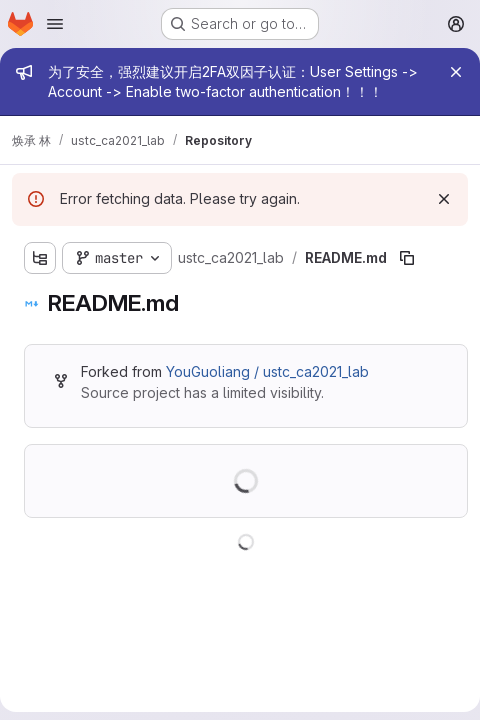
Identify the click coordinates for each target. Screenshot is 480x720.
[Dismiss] (444, 199)
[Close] (456, 72)
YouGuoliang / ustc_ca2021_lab (267, 371)
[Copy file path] (407, 258)
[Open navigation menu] (55, 24)
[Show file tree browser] (40, 258)
